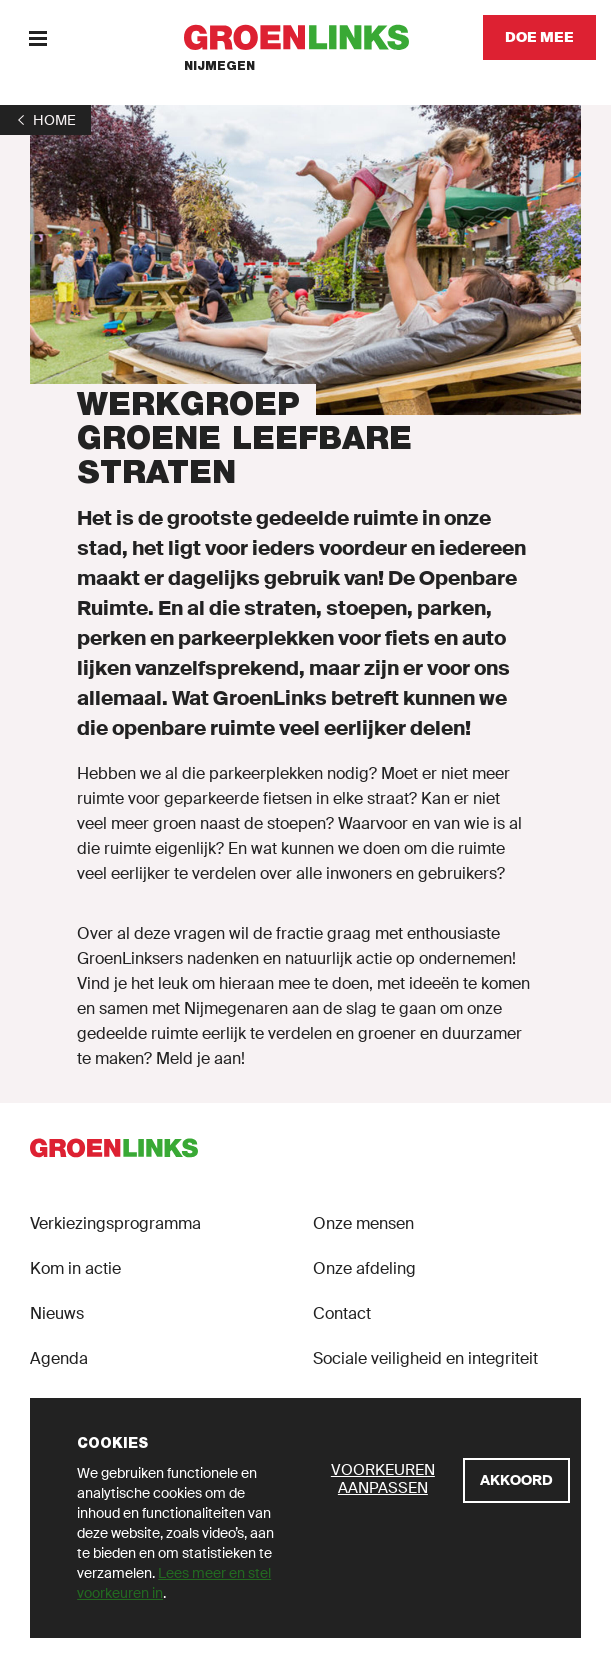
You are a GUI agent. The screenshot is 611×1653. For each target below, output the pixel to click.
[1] (45, 120)
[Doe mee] (539, 37)
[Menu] (37, 37)
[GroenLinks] (305, 37)
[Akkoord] (516, 1480)
